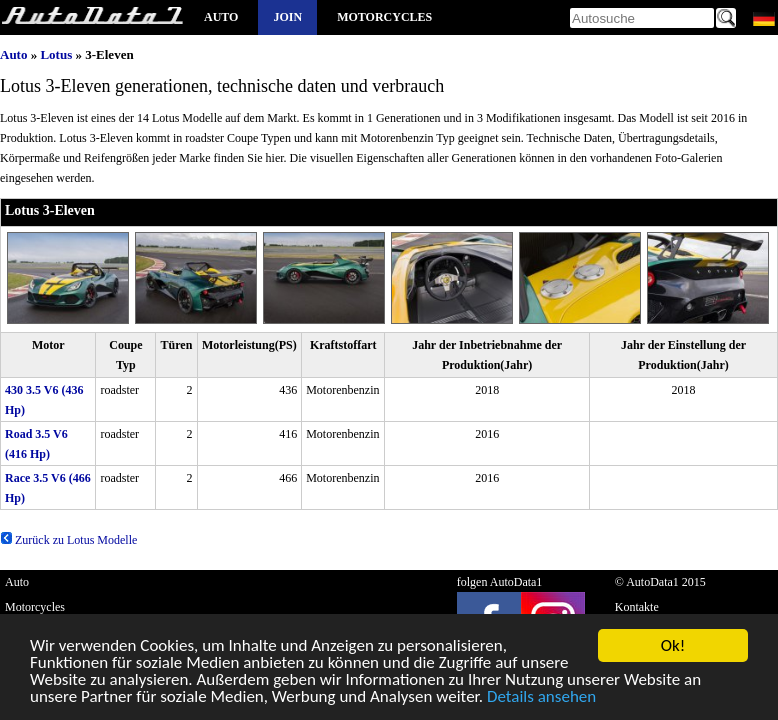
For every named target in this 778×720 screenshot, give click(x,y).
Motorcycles (384, 17)
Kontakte (637, 607)
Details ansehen (541, 699)
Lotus (56, 54)
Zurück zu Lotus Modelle (68, 540)
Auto (221, 17)
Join (287, 17)
